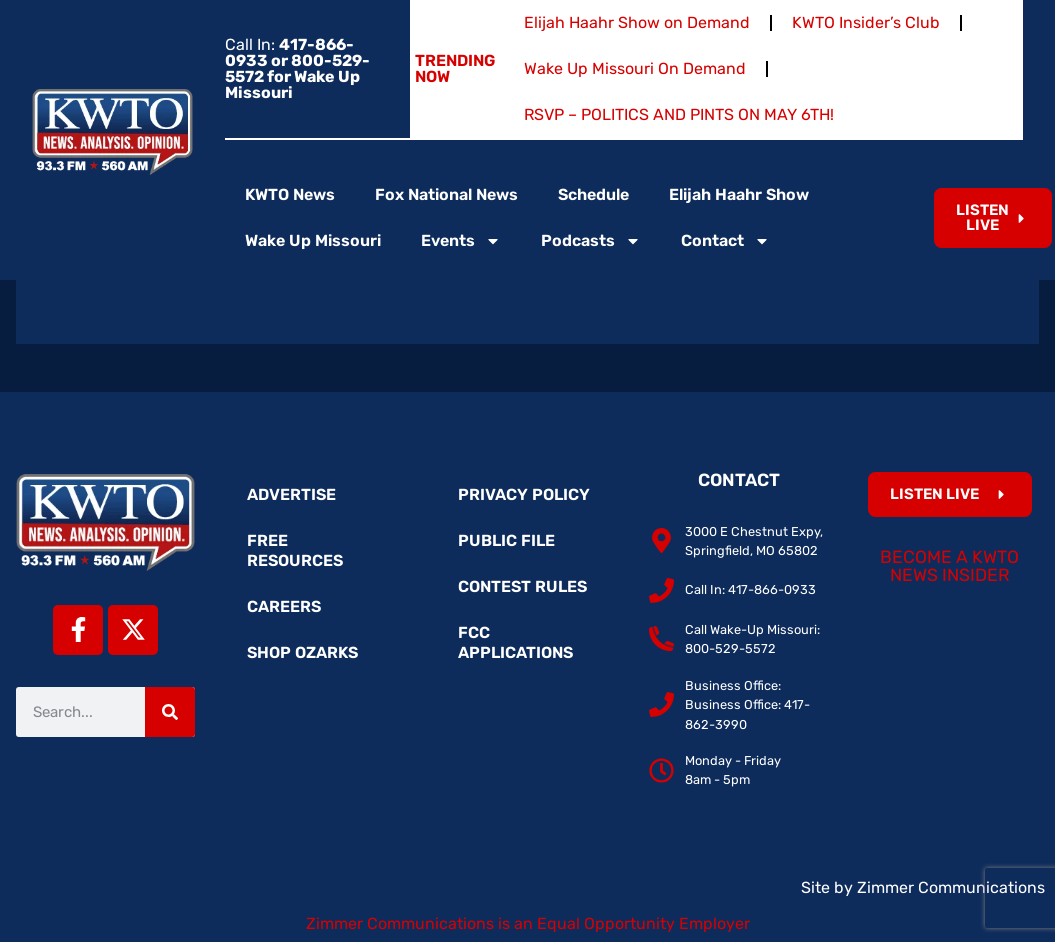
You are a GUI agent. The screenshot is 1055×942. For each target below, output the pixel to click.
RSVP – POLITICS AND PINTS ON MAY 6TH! (679, 114)
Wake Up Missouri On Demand (635, 68)
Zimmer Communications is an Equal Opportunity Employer (528, 923)
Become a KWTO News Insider (949, 566)
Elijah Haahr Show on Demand (637, 22)
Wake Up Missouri (313, 240)
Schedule (593, 194)
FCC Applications (515, 642)
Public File (506, 540)
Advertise (291, 494)
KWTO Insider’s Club (866, 22)
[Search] (170, 712)
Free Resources (295, 550)
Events (461, 241)
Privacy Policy (524, 494)
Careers (284, 606)
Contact (725, 241)
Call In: (297, 68)
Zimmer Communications (951, 887)
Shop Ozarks (302, 652)
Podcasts (591, 241)
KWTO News (290, 194)
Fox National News (446, 194)
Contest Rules (522, 586)
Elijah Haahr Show (739, 194)
